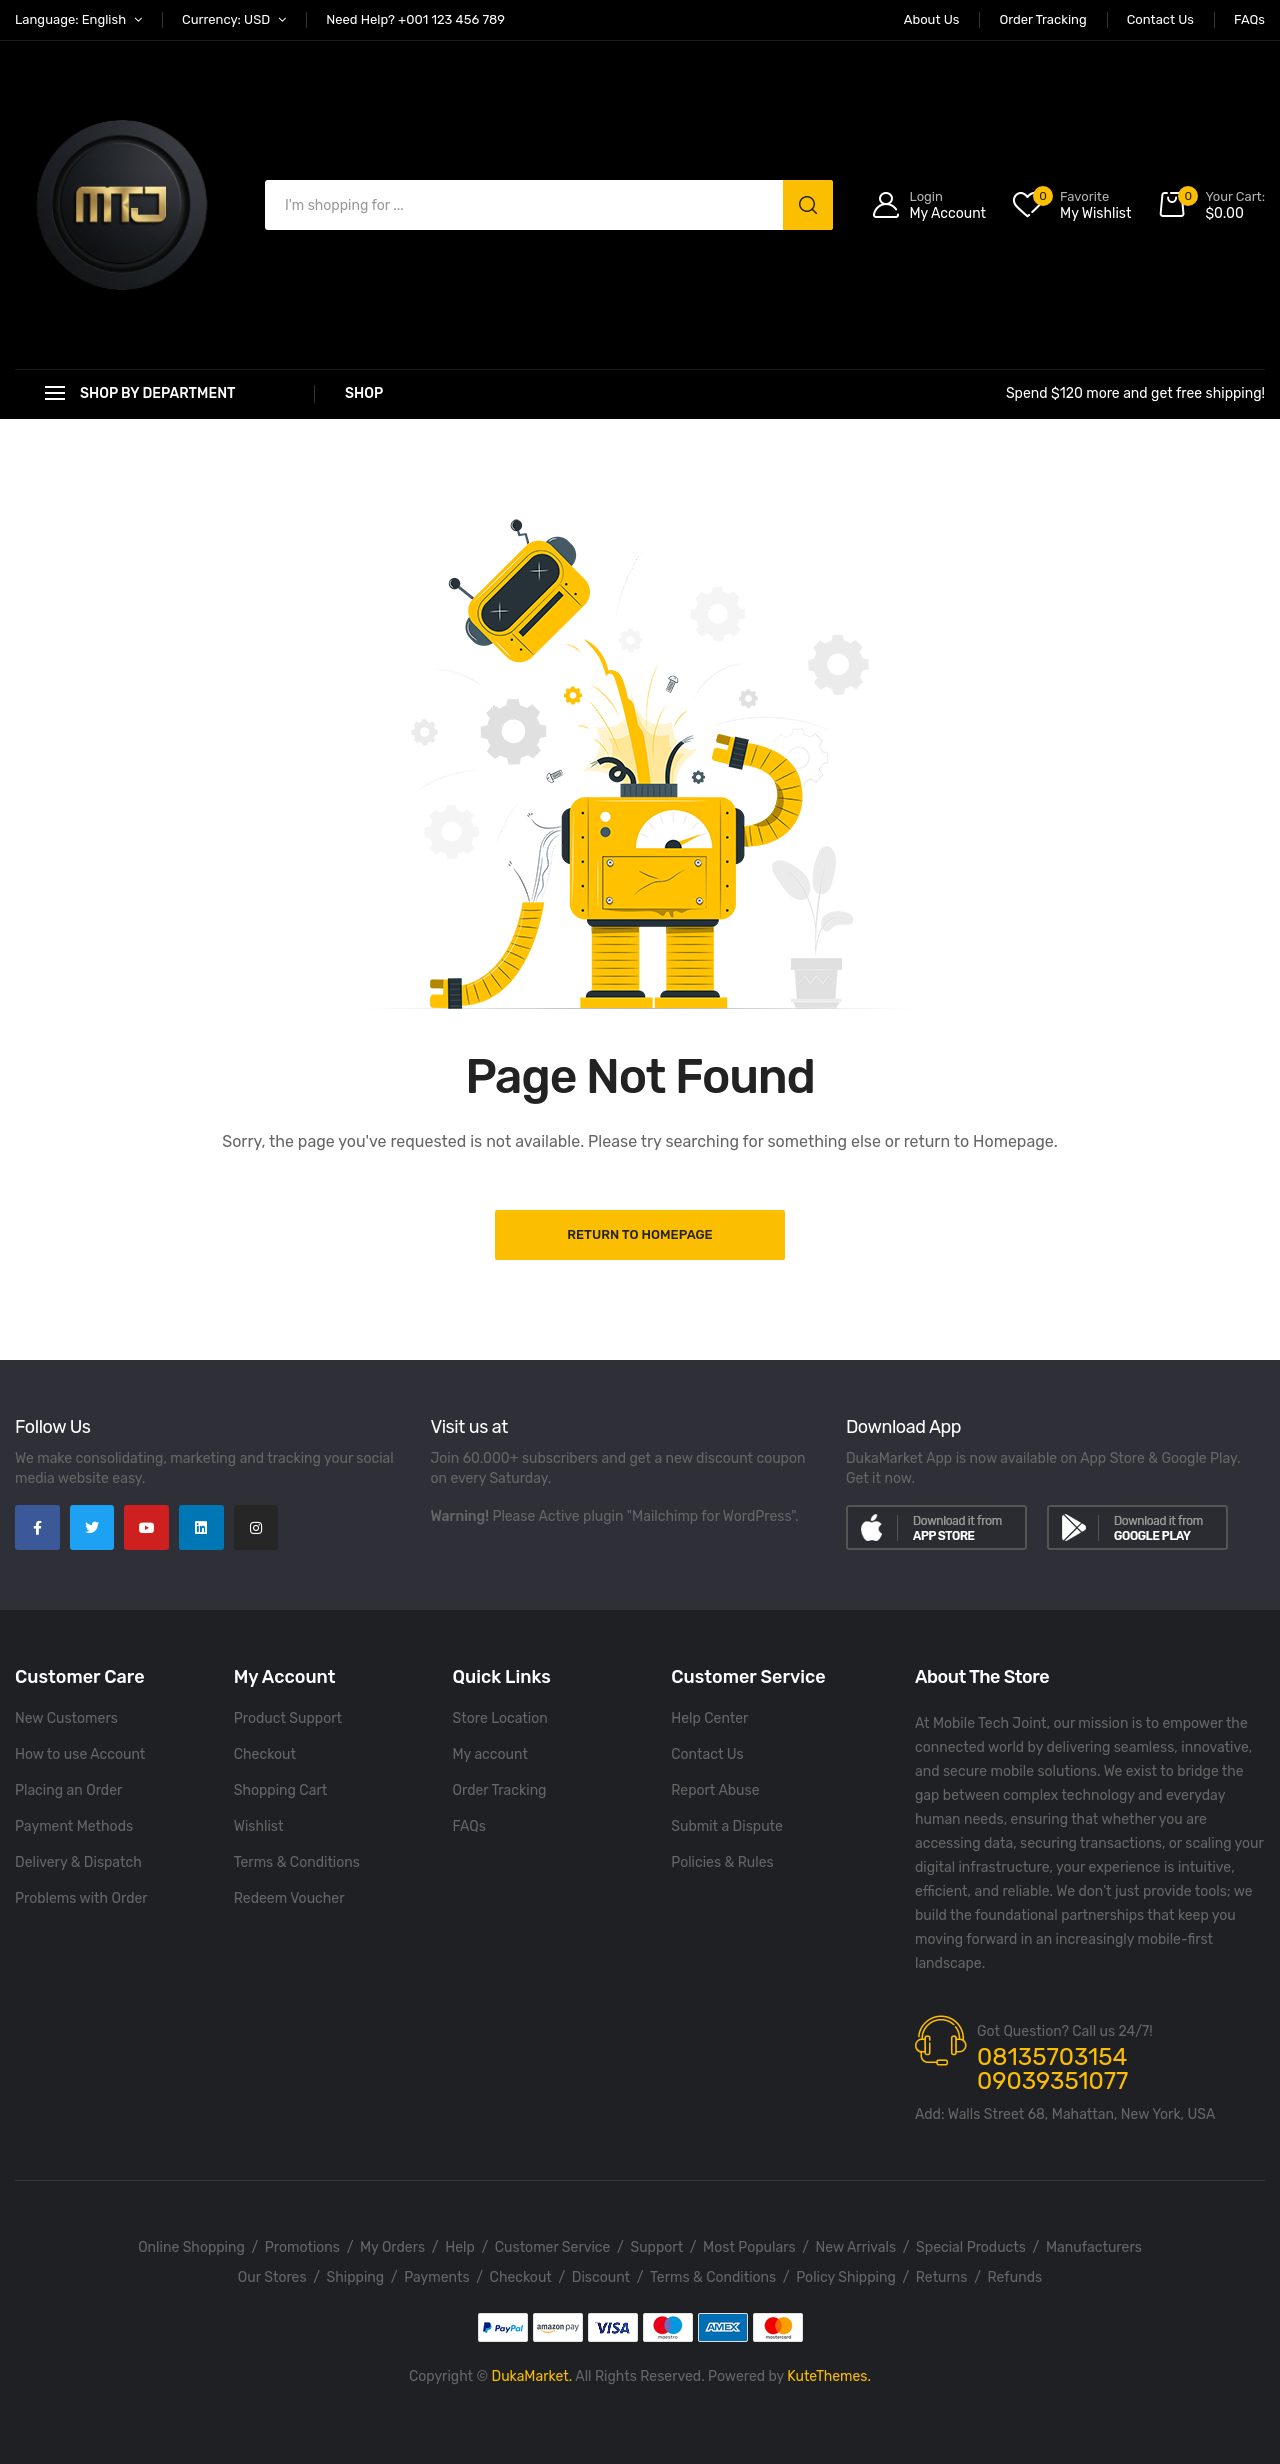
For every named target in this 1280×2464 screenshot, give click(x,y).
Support (656, 2247)
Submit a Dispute (727, 1826)
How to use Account (80, 1754)
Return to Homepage (639, 1234)
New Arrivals (856, 2247)
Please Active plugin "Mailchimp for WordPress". (645, 1516)
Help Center (709, 1718)
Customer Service (553, 2247)
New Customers (66, 1718)
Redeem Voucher (289, 1898)
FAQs (469, 1826)
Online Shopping (191, 2247)
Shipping (356, 2277)
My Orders (392, 2247)
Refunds (1015, 2277)
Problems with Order (81, 1898)
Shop (364, 393)
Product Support (288, 1718)
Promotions (302, 2247)
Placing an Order (68, 1790)
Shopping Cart (280, 1790)
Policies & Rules (722, 1862)
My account (490, 1754)
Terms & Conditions (297, 1862)
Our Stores (272, 2277)
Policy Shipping (846, 2277)
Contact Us (707, 1754)
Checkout (265, 1754)
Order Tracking (500, 1790)
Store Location (500, 1718)
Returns (942, 2277)
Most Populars (749, 2247)
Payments (436, 2277)
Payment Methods (74, 1826)
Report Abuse (715, 1790)
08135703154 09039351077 (1052, 2069)
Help (460, 2247)
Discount (601, 2277)
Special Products (971, 2247)
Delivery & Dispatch (78, 1862)
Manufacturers (1094, 2247)
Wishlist (259, 1826)
